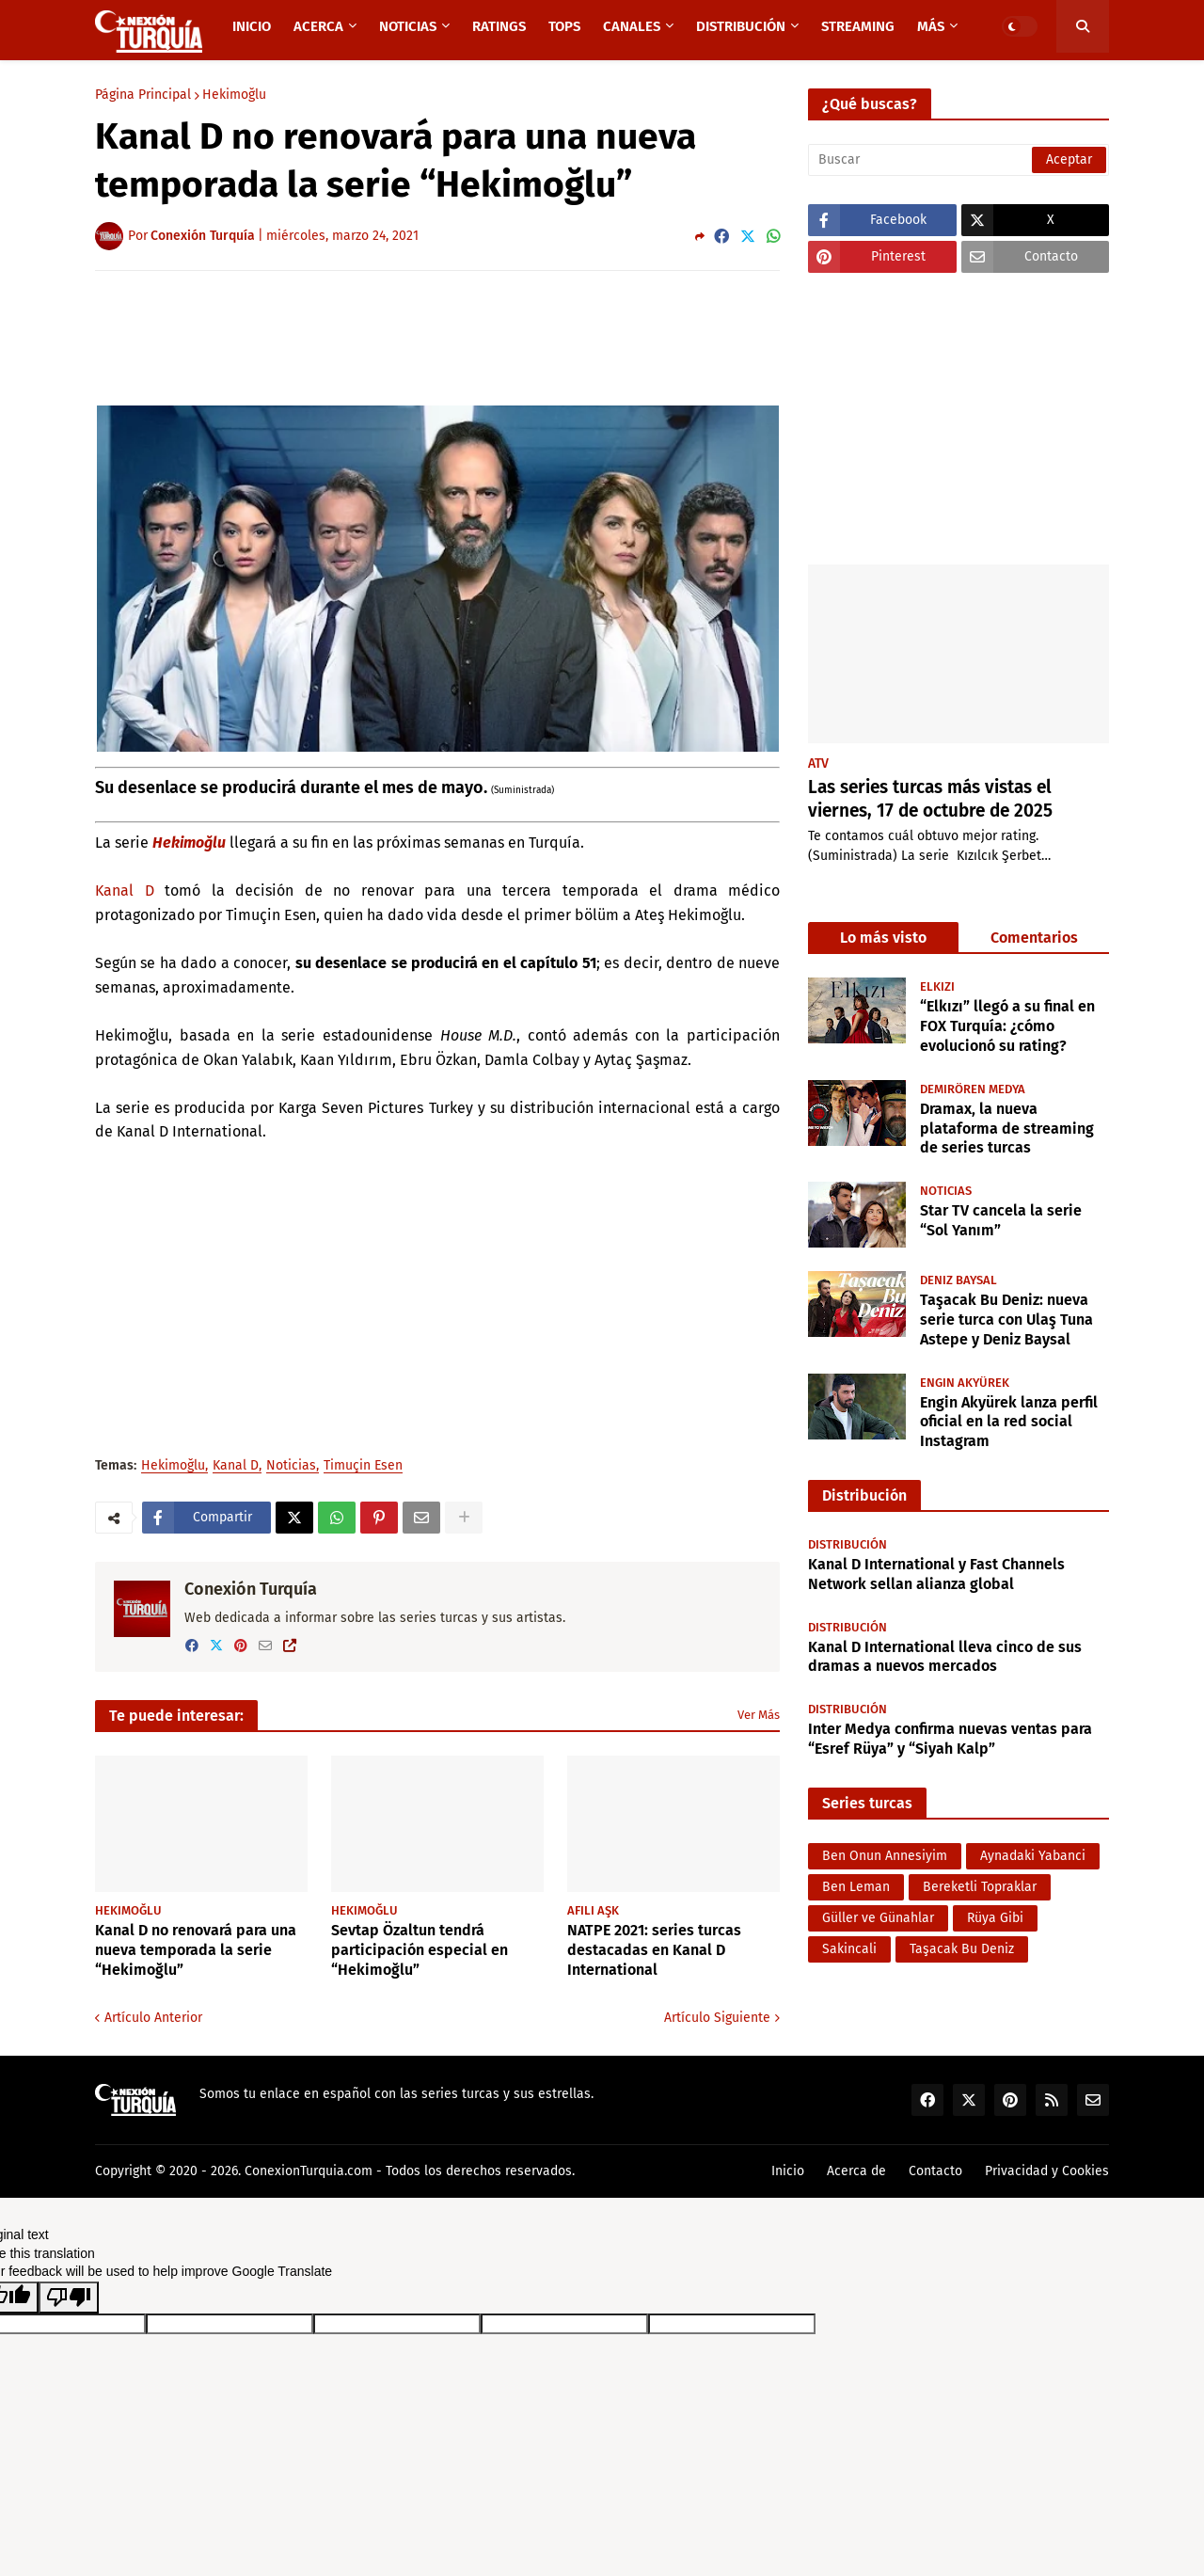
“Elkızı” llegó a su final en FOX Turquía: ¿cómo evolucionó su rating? (1007, 1026)
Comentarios (1034, 937)
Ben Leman (856, 1887)
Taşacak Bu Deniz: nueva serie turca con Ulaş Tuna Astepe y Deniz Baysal (1006, 1319)
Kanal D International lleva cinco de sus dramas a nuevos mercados (945, 1657)
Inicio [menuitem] (251, 26)
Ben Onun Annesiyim (884, 1856)
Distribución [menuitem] (740, 26)
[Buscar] (958, 160)
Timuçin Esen (363, 1466)
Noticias (291, 1466)
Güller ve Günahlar (878, 1918)
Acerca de (856, 2171)
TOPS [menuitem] (564, 26)
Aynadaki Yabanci (1032, 1856)
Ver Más (758, 1715)
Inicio (787, 2171)
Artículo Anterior (153, 2018)
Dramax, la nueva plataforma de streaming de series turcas (1007, 1128)
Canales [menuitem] (631, 26)
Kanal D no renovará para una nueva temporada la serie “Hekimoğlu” (195, 1950)
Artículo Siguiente (717, 2018)
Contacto (935, 2171)
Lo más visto (883, 937)
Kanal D (124, 890)
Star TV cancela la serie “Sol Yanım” (1001, 1220)
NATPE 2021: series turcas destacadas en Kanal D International (654, 1950)
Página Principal (143, 95)
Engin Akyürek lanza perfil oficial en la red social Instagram (1009, 1422)
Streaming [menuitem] (858, 26)
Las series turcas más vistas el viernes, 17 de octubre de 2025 (930, 798)
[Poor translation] (69, 2298)
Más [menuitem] (930, 26)
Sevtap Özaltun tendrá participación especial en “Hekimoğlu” (419, 1950)
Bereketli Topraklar (980, 1887)
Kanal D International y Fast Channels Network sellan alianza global (936, 1574)
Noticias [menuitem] (407, 26)
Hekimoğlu (234, 95)
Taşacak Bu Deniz (962, 1949)
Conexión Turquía (250, 1589)
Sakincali (849, 1949)
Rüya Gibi (995, 1918)
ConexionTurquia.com (308, 2171)
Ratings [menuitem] (499, 26)
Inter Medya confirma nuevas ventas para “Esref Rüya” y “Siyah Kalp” (950, 1738)
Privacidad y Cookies (1047, 2171)
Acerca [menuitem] (318, 26)
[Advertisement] (437, 336)
